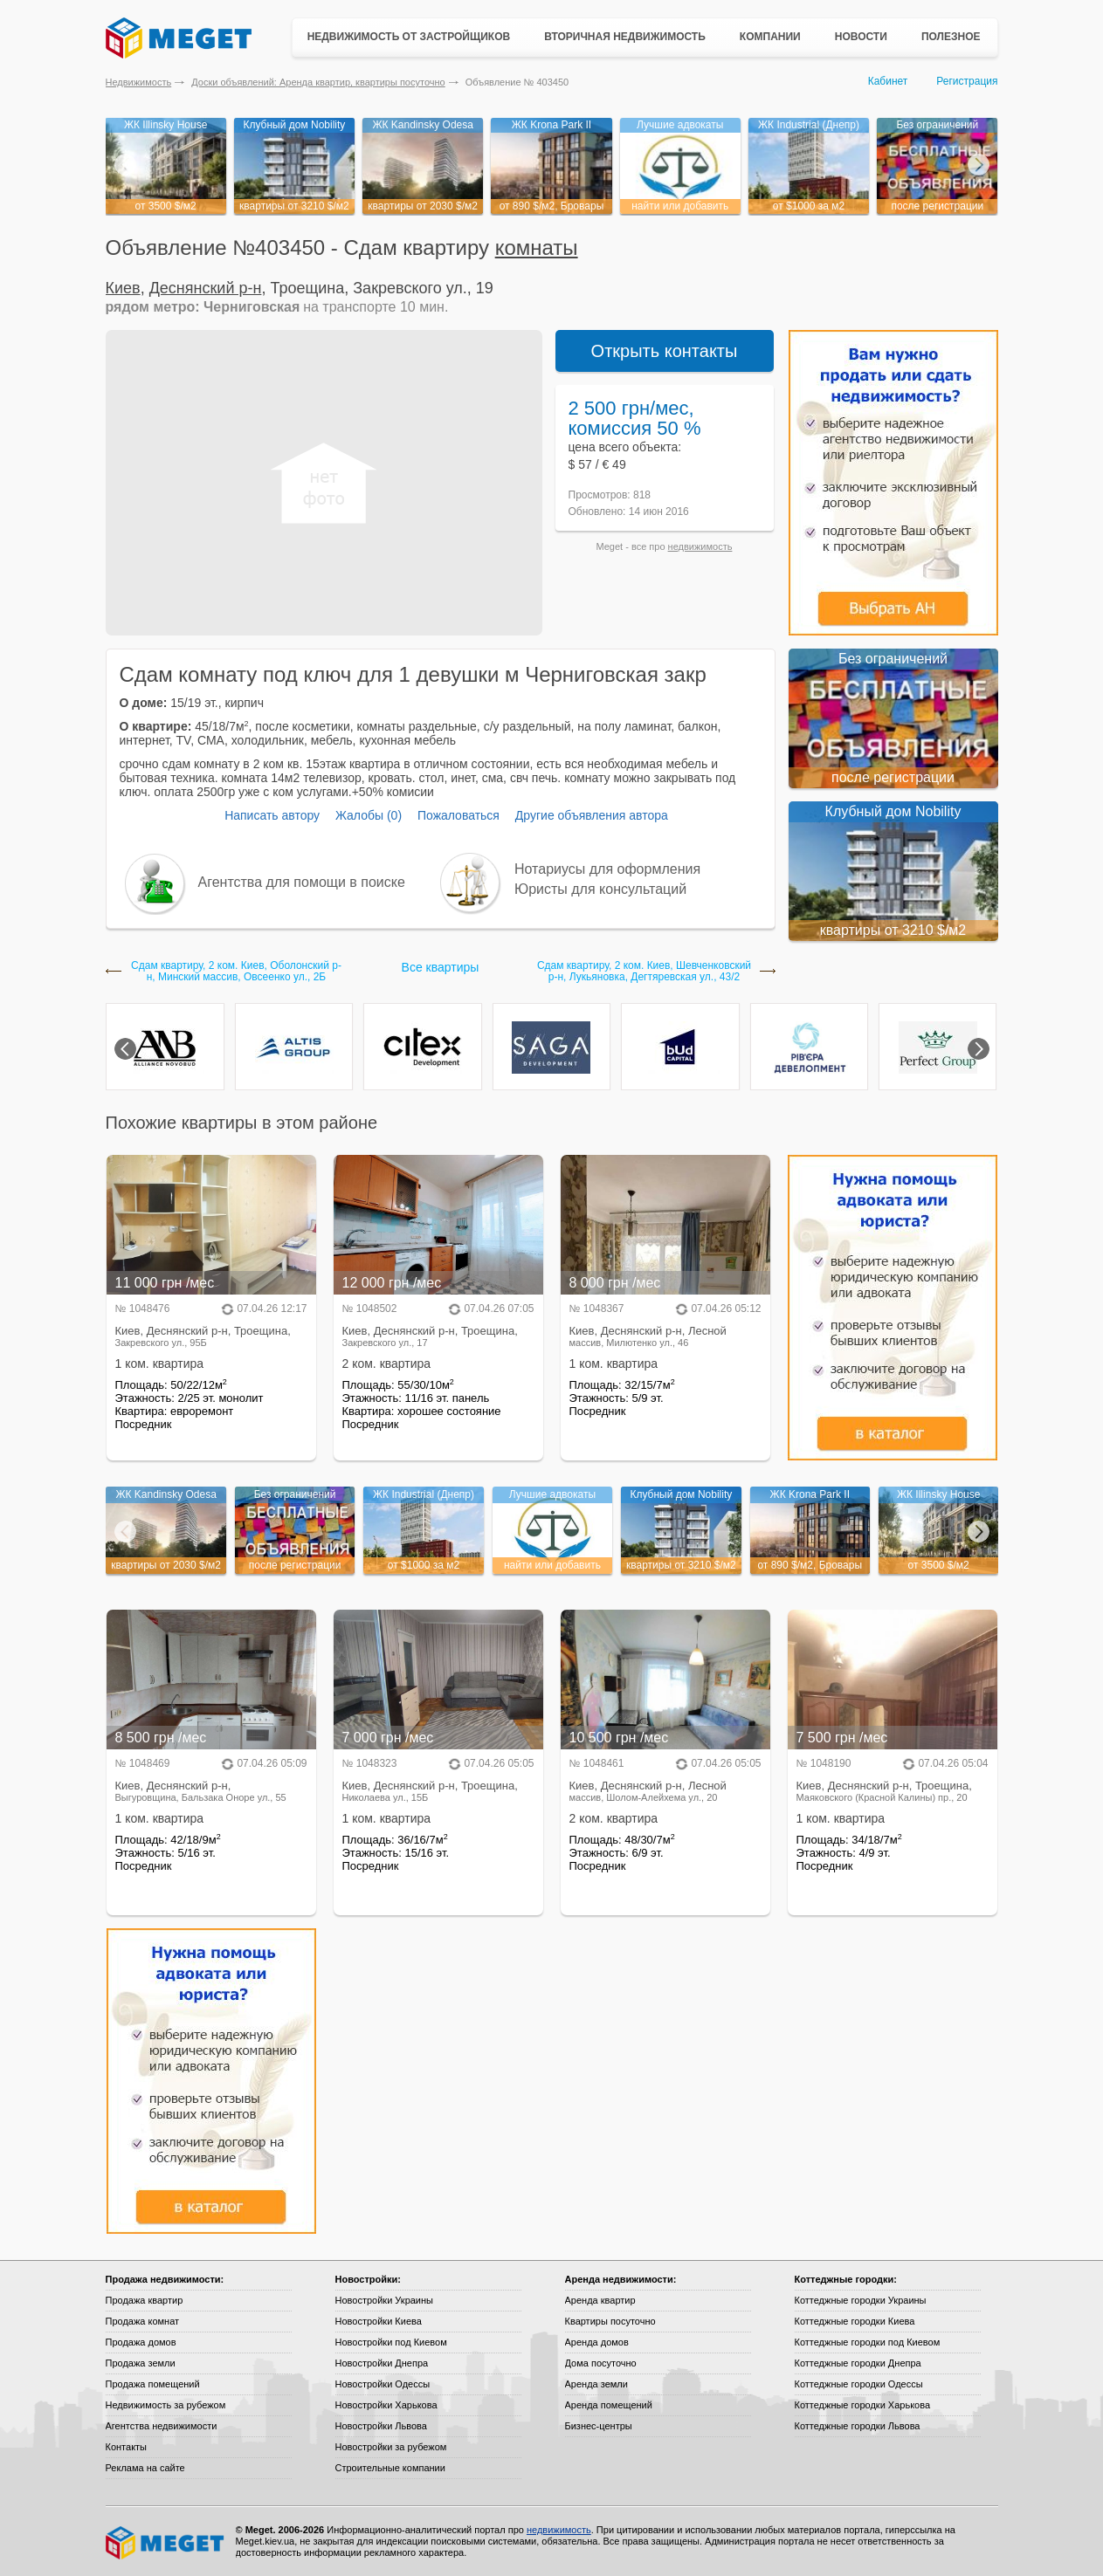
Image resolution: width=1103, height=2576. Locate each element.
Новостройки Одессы (383, 2384)
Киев (123, 288)
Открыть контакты (664, 351)
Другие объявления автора (591, 815)
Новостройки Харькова (386, 2405)
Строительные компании (390, 2468)
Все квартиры (440, 967)
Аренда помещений (608, 2405)
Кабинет (888, 81)
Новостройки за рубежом (391, 2447)
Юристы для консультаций (600, 889)
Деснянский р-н (205, 288)
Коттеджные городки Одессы (859, 2384)
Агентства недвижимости (161, 2426)
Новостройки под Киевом (391, 2342)
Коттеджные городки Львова (857, 2426)
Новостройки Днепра (382, 2363)
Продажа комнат (143, 2321)
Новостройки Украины (384, 2300)
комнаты (536, 247)
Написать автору (272, 815)
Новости (861, 37)
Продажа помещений (153, 2384)
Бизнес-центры (598, 2426)
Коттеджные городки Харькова (863, 2405)
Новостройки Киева (378, 2321)
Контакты (127, 2447)
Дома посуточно (601, 2363)
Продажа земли (141, 2363)
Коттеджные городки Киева (855, 2321)
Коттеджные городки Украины (861, 2300)
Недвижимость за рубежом (166, 2405)
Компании (770, 37)
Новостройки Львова (381, 2426)
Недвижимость (139, 82)
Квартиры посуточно (610, 2321)
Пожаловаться (458, 815)
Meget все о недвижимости (166, 2542)
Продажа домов (141, 2342)
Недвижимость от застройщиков (409, 37)
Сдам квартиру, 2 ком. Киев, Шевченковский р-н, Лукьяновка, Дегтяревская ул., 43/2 (644, 971)
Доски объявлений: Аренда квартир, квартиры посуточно (318, 82)
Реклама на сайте (145, 2468)
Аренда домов (597, 2342)
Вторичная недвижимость (625, 37)
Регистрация (966, 81)
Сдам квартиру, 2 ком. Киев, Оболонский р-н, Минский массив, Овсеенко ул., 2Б (236, 971)
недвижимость (700, 546)
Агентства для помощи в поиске (301, 882)
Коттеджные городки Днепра (858, 2363)
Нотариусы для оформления (607, 869)
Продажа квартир (144, 2300)
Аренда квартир (600, 2300)
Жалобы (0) (368, 815)
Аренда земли (596, 2384)
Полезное (951, 37)
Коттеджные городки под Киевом (868, 2342)
